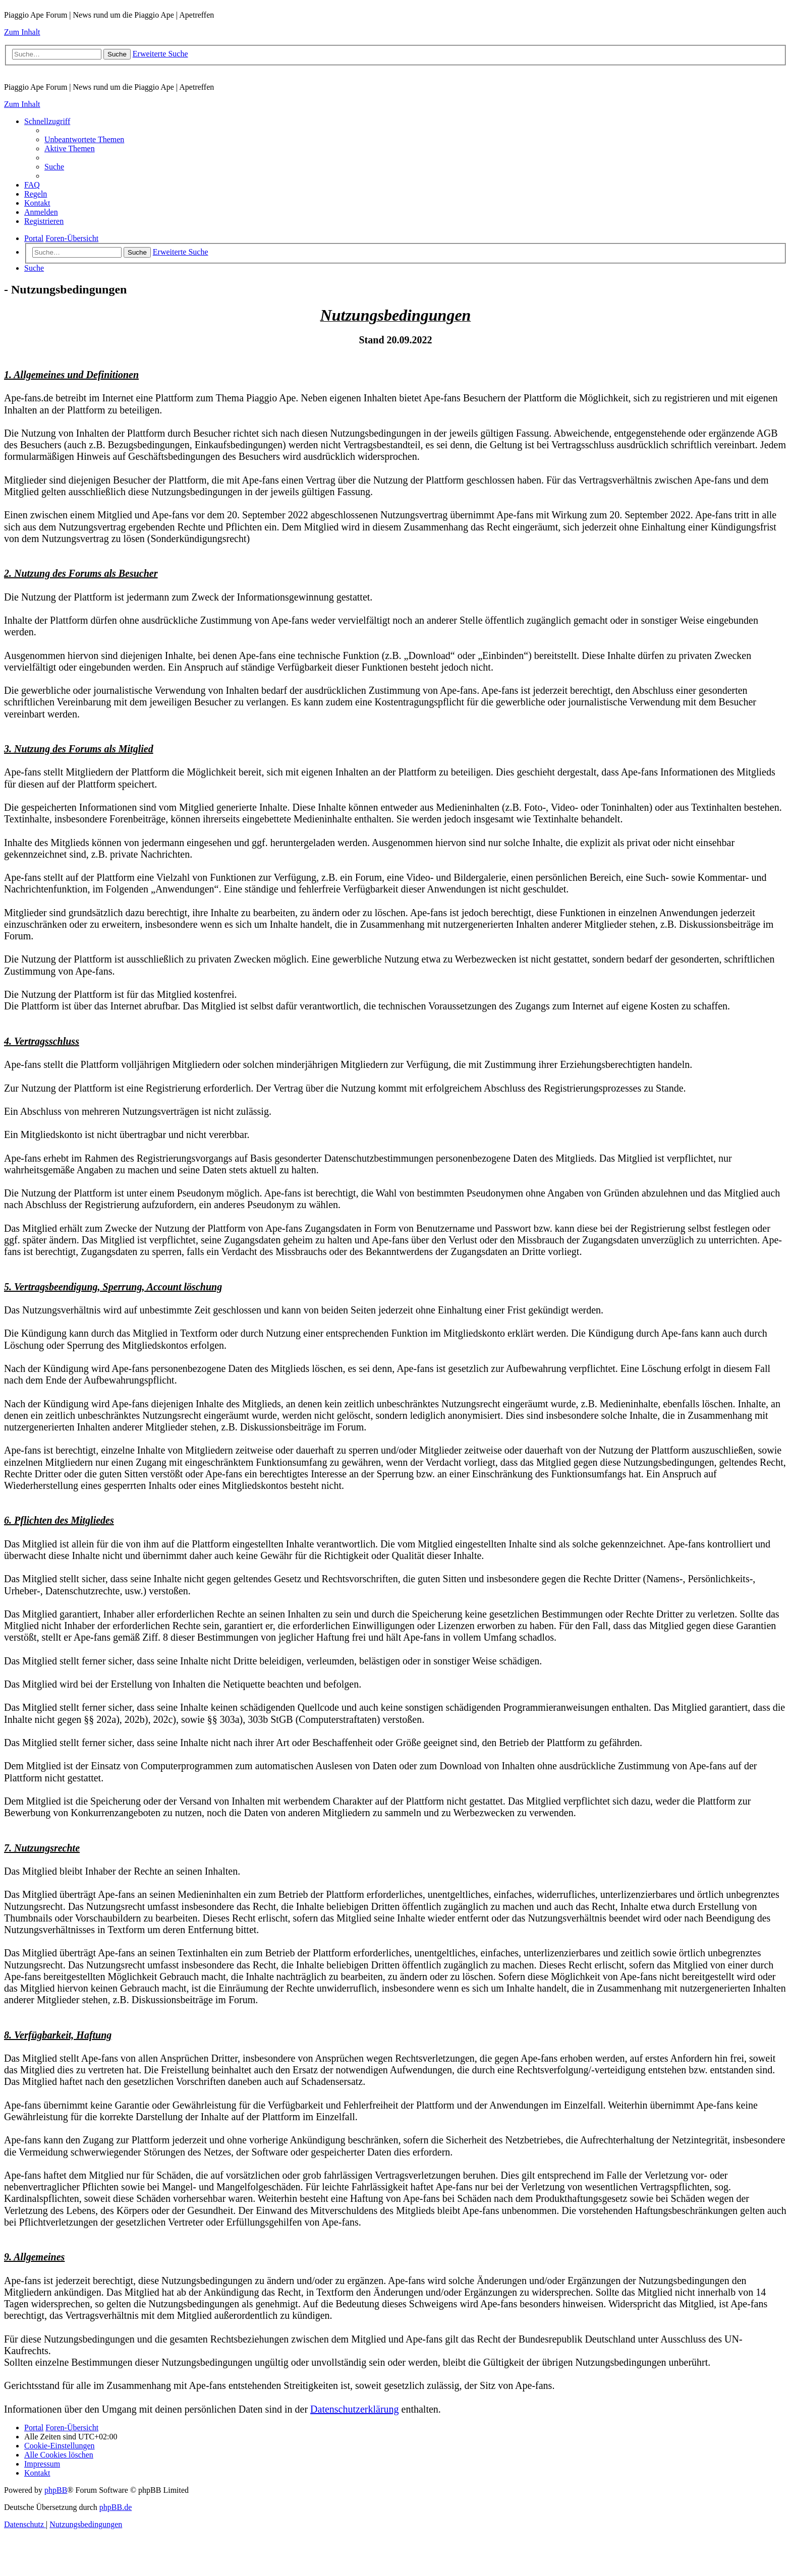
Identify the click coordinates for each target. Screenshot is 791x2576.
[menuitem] (84, 139)
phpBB (55, 2490)
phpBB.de (115, 2507)
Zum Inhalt (22, 32)
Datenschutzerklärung (354, 2409)
